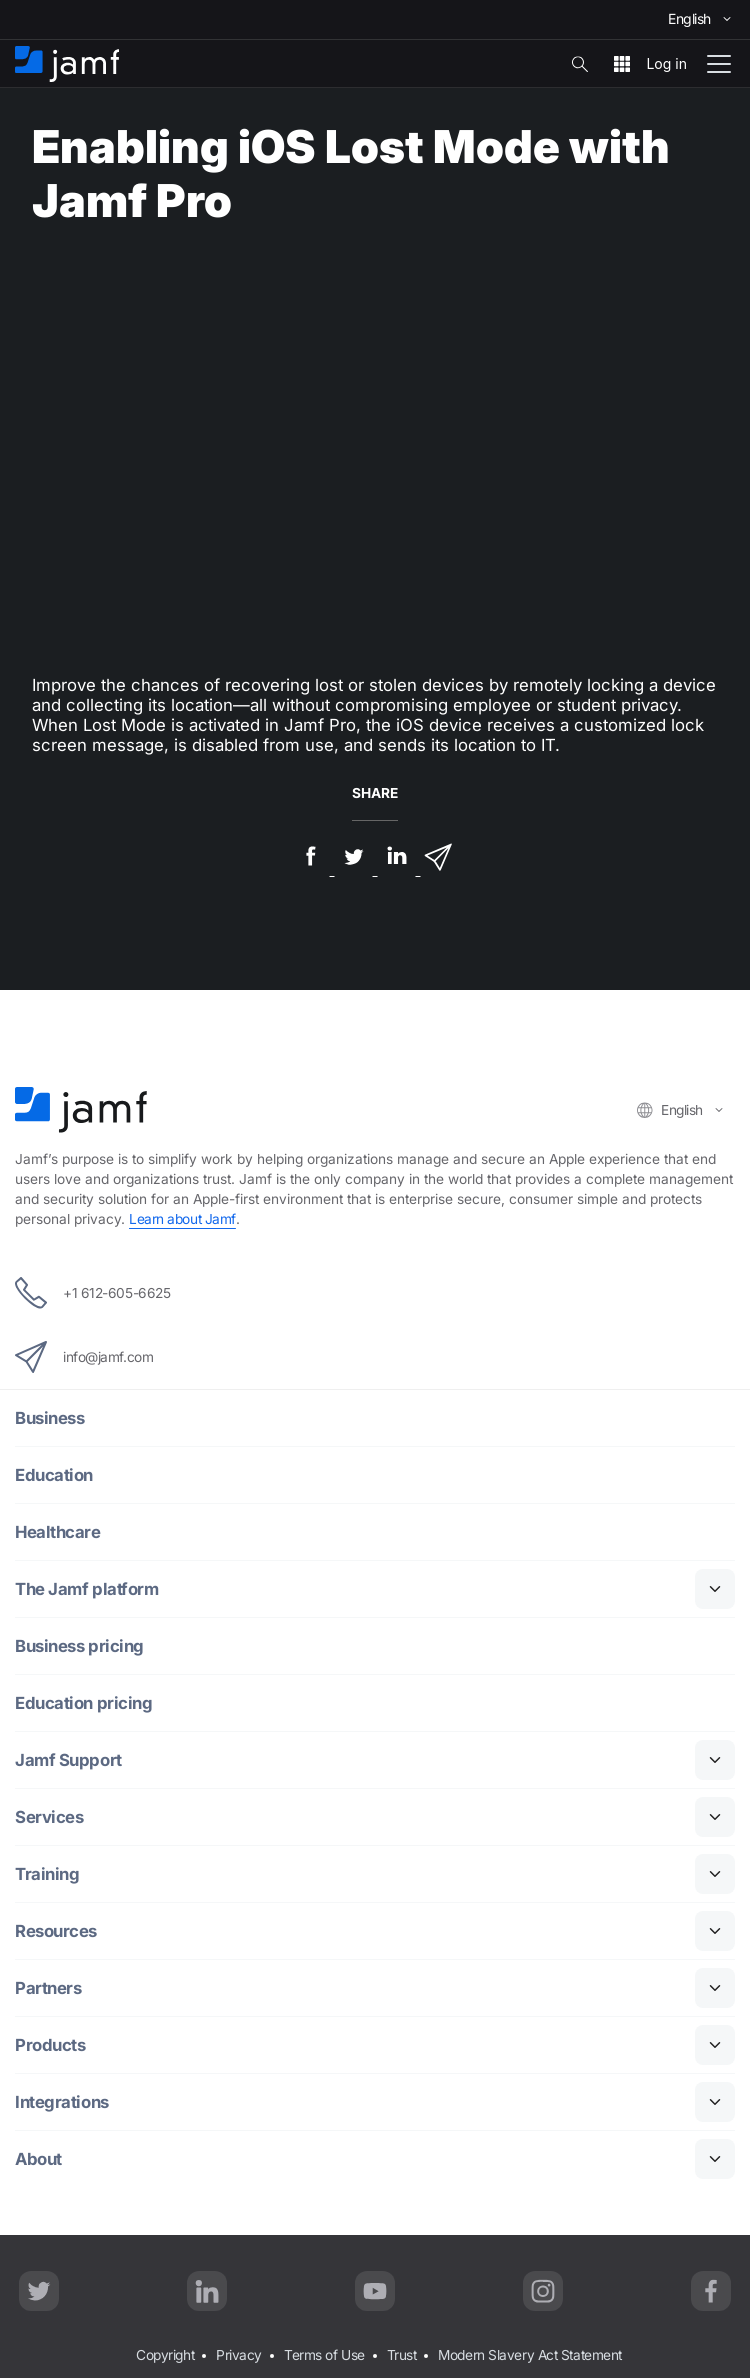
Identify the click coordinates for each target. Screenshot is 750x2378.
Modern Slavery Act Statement (529, 2355)
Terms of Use (324, 2355)
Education (54, 1475)
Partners (48, 1988)
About (38, 2159)
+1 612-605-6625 (92, 1293)
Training (47, 1874)
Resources (56, 1931)
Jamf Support (68, 1760)
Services (49, 1817)
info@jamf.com (84, 1357)
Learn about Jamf (182, 1219)
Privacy (239, 2355)
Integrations (62, 2102)
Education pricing (83, 1703)
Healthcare (58, 1532)
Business (49, 1418)
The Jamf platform (86, 1589)
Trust (402, 2355)
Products (50, 2045)
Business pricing (79, 1646)
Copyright (165, 2355)
